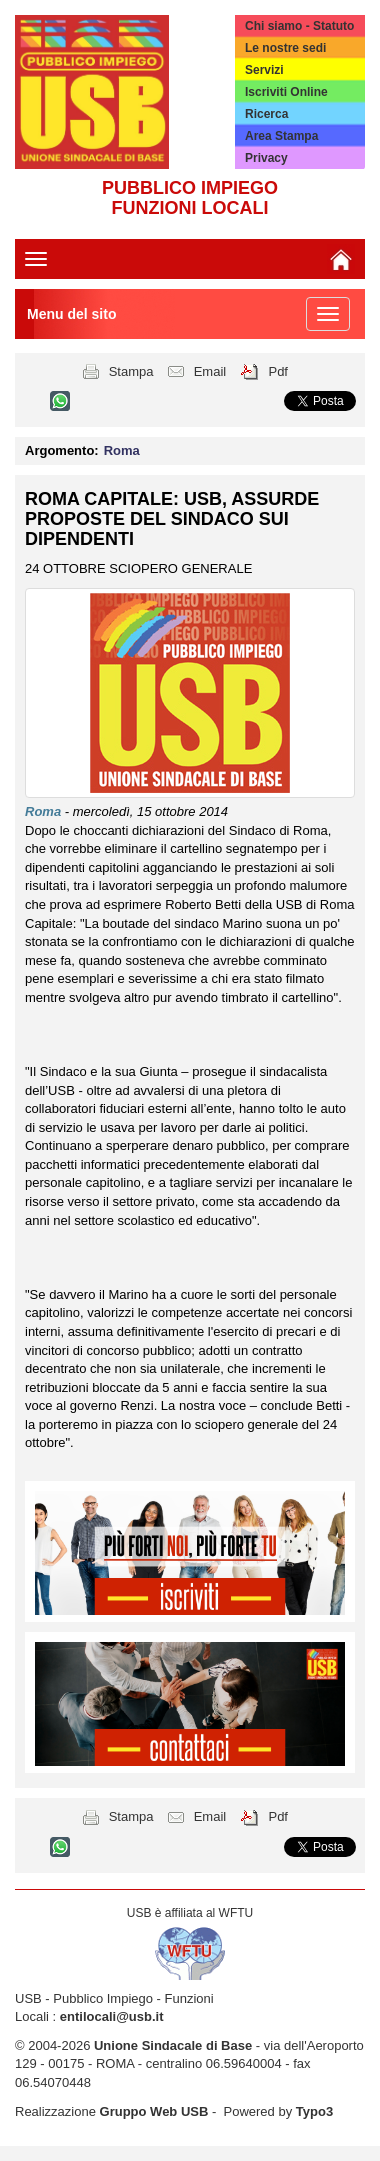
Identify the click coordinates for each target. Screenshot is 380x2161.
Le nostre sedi (285, 48)
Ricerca (266, 114)
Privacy (266, 158)
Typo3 (314, 2111)
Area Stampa (281, 136)
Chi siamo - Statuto (299, 26)
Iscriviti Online (286, 92)
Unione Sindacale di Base (173, 2045)
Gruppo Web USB (154, 2111)
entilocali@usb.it (112, 2016)
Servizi (264, 70)
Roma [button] (122, 450)
